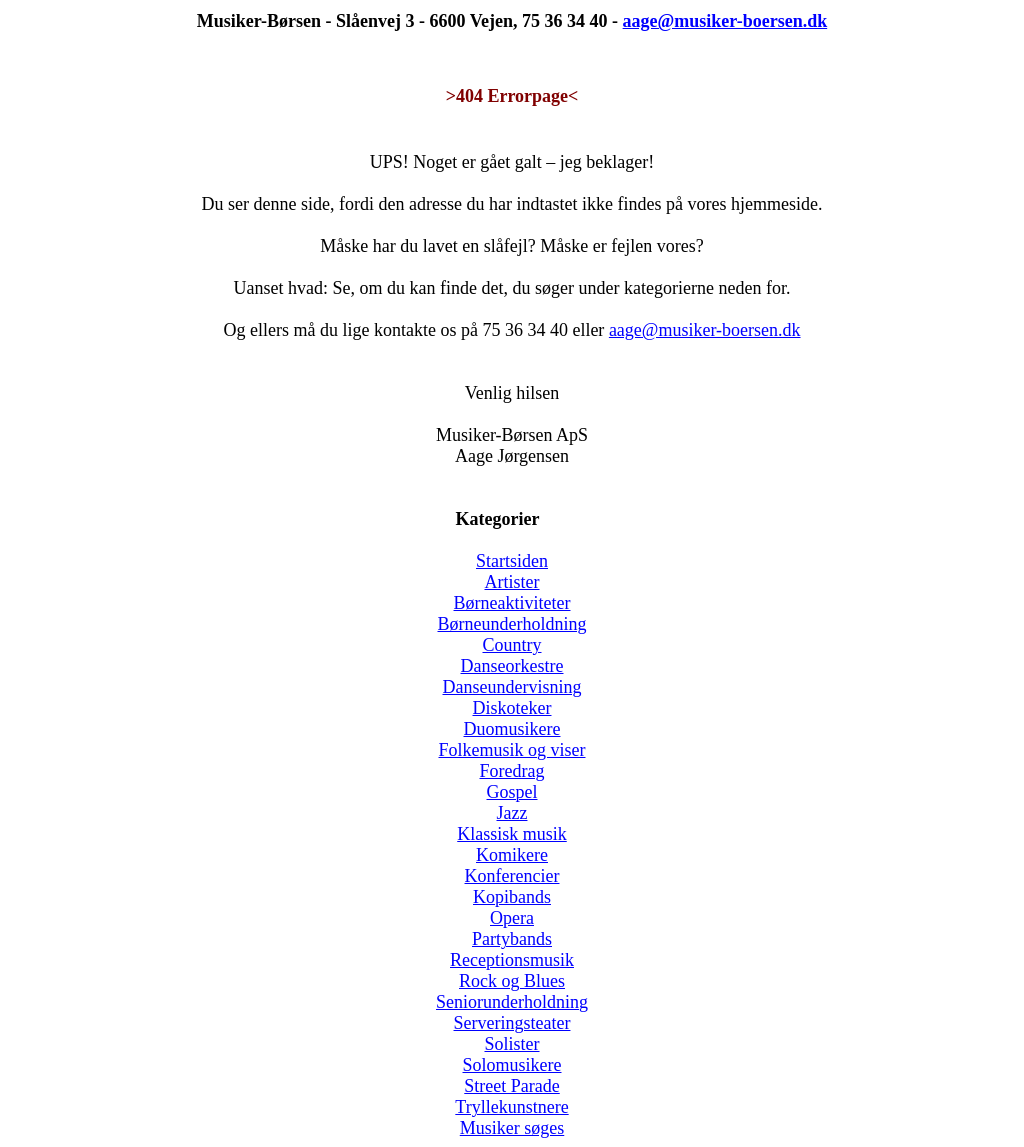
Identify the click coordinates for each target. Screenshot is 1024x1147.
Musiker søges (512, 1128)
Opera (512, 918)
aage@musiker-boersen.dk (705, 330)
